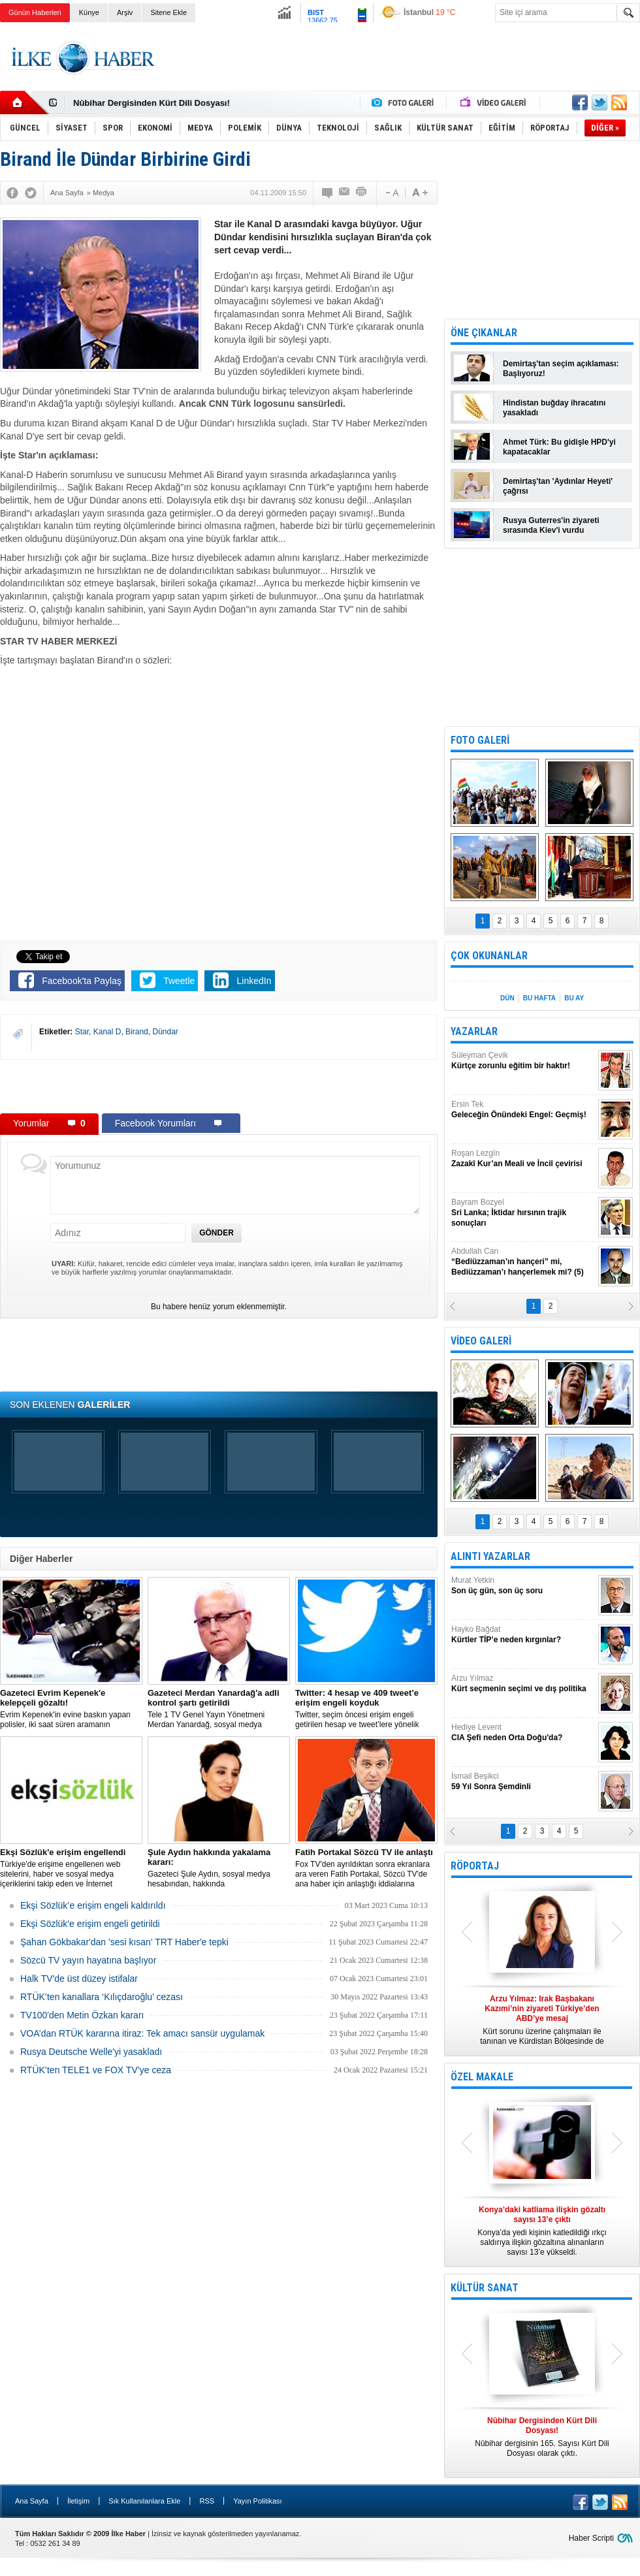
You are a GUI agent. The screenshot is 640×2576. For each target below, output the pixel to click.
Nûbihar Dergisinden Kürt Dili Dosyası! (151, 103)
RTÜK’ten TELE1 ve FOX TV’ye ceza (95, 2070)
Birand (136, 1031)
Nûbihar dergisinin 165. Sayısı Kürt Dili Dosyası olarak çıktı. (542, 2437)
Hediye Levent (523, 1733)
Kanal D (107, 1031)
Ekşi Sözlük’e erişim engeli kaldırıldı (93, 1905)
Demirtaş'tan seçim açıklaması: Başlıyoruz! (561, 368)
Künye (89, 12)
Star (82, 1031)
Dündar (165, 1031)
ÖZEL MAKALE (482, 2077)
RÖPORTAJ (475, 1866)
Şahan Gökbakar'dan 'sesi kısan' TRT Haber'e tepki (124, 1942)
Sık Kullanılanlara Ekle (144, 2501)
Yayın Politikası (257, 2501)
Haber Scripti (591, 2538)
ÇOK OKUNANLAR (489, 955)
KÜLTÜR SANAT (485, 2288)
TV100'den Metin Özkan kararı (82, 2015)
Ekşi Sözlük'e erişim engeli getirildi (90, 1923)
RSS (206, 2501)
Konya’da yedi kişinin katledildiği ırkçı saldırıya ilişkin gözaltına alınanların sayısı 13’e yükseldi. (542, 2231)
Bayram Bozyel (523, 1213)
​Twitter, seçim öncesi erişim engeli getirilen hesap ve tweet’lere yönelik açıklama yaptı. (366, 1709)
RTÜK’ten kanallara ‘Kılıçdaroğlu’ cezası (101, 1997)
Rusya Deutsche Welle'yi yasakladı (91, 2051)
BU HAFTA (539, 998)
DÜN (507, 998)
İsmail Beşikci (523, 1782)
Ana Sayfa (31, 2501)
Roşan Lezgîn (523, 1159)
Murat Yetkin (523, 1586)
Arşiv (125, 12)
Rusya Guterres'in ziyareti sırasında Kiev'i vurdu (551, 525)
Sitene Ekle (168, 12)
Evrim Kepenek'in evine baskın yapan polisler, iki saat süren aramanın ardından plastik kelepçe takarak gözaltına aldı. (71, 1709)
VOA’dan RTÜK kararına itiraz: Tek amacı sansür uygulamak (142, 2033)
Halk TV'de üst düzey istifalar (79, 1978)
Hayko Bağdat (523, 1635)
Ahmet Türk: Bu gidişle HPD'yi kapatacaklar (559, 446)
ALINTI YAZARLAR (490, 1556)
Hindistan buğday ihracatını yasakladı (554, 407)
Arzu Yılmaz (523, 1684)
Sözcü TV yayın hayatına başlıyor (88, 1960)
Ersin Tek (523, 1110)
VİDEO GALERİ (481, 1341)
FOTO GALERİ (480, 740)
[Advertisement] (219, 1085)
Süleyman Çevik (523, 1061)
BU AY (574, 998)
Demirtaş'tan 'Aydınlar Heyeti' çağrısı (558, 486)
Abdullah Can (523, 1262)
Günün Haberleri (34, 12)
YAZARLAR (474, 1031)
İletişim (78, 2501)
